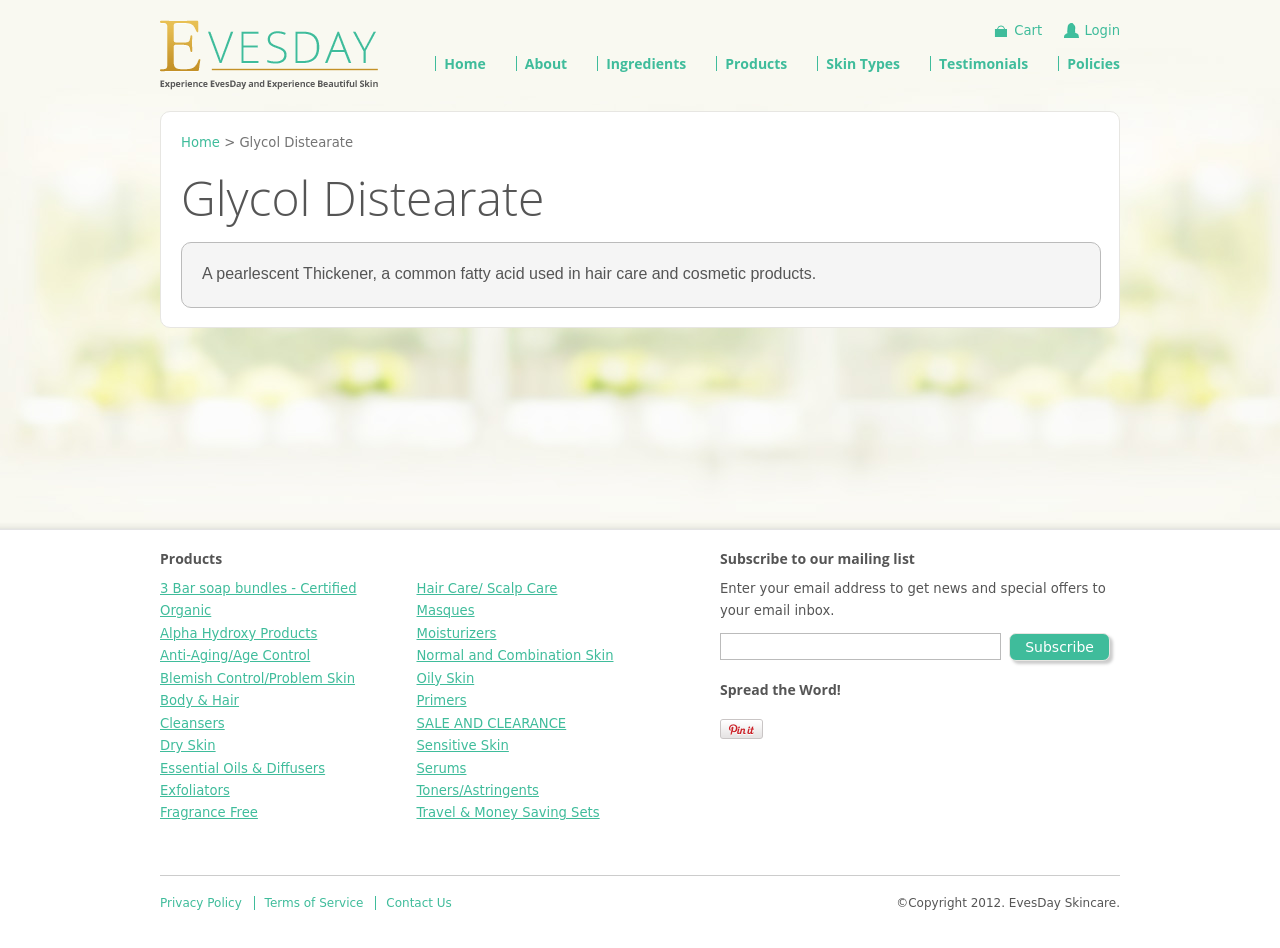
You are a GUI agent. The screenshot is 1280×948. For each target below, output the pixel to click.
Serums (442, 768)
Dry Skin (188, 745)
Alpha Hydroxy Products (238, 633)
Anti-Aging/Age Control (235, 655)
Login (1102, 30)
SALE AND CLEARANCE (492, 723)
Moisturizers (457, 633)
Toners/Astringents (478, 790)
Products (756, 63)
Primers (442, 700)
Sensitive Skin (463, 745)
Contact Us (419, 903)
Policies (1093, 63)
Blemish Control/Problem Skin (257, 678)
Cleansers (192, 723)
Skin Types (863, 63)
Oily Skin (446, 678)
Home (464, 63)
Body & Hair (199, 700)
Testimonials (983, 63)
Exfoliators (195, 790)
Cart (1028, 30)
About (546, 63)
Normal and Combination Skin (515, 655)
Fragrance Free (209, 812)
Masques (446, 610)
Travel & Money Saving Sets (508, 812)
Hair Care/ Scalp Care (487, 588)
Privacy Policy (201, 903)
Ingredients (646, 63)
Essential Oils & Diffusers (242, 768)
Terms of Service (314, 903)
